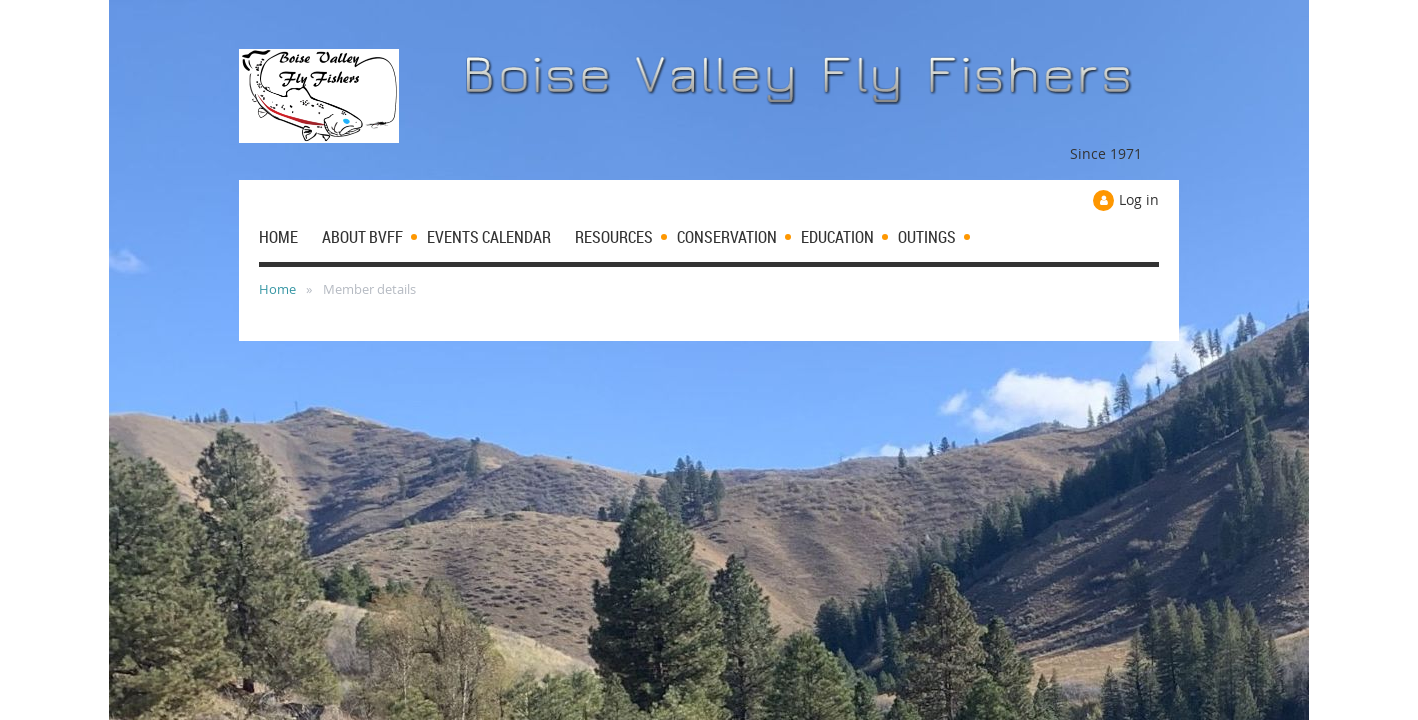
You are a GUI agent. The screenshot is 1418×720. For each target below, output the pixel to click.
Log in (1139, 199)
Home (277, 289)
